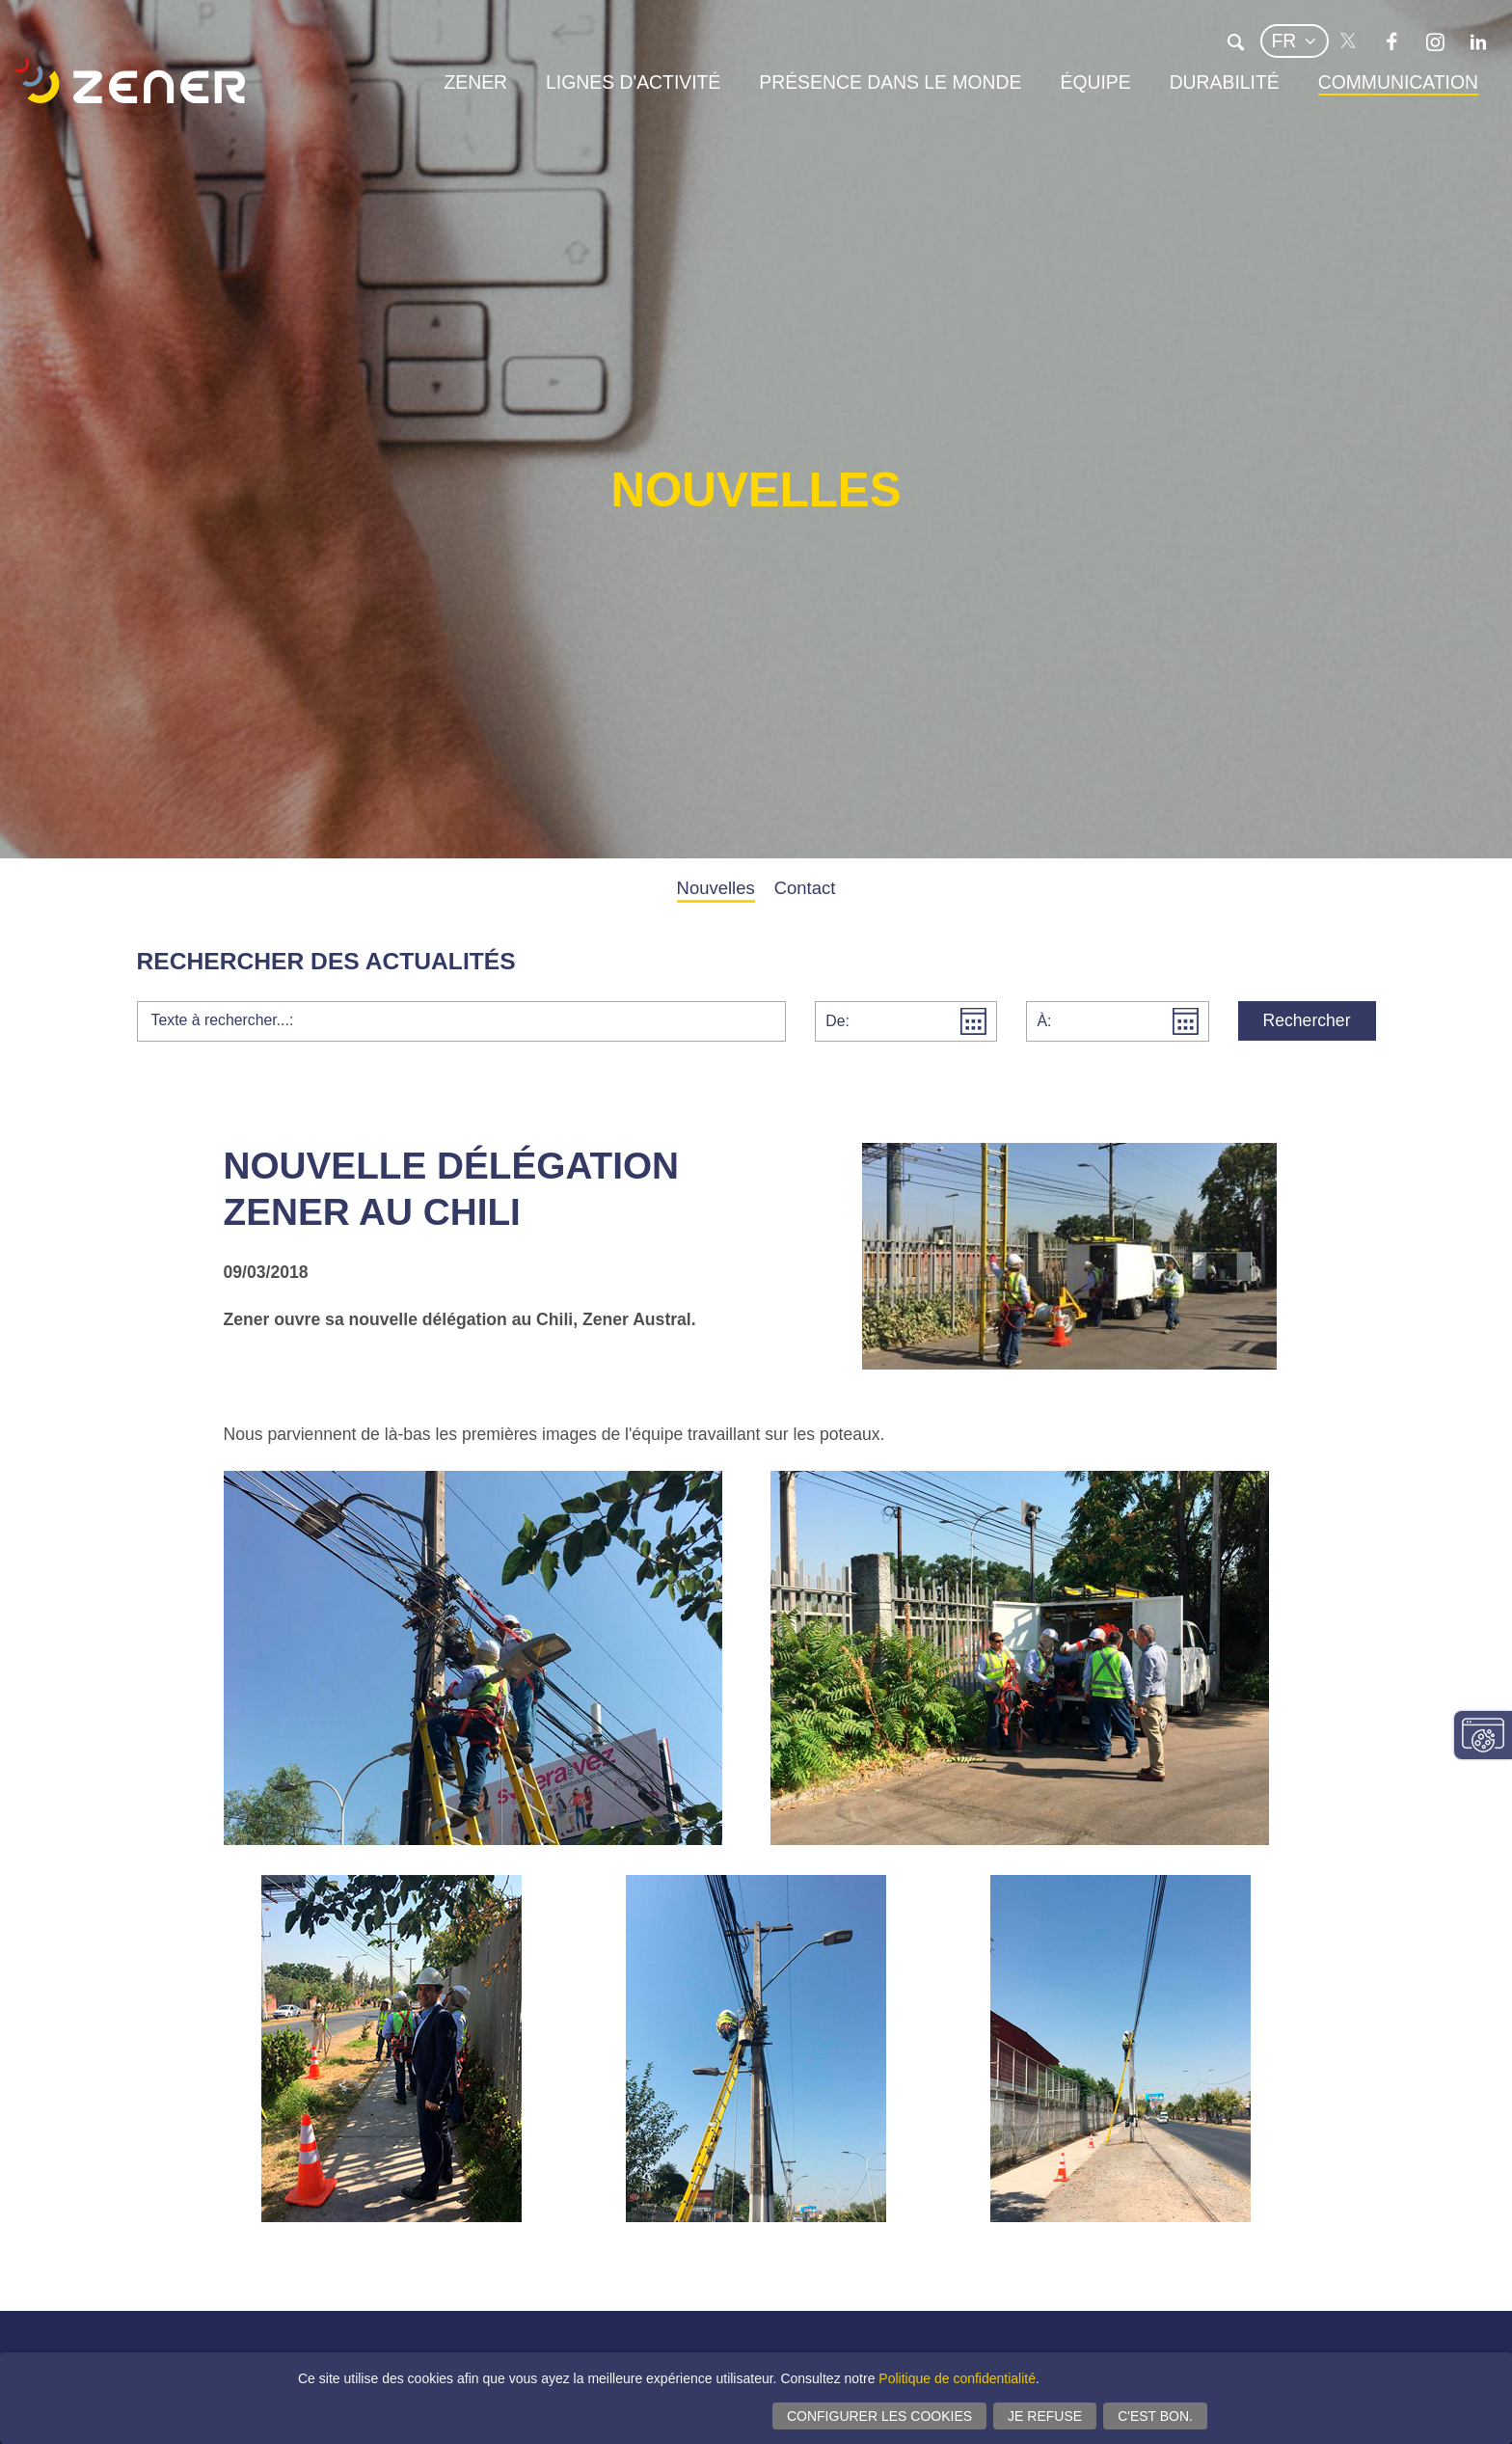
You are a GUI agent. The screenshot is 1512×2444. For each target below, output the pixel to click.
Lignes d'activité (633, 82)
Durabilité (1225, 82)
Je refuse (1045, 2416)
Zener (475, 82)
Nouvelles (716, 888)
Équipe (1095, 82)
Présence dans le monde (890, 82)
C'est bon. (1155, 2416)
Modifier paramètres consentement (1483, 1735)
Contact (805, 888)
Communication (1398, 82)
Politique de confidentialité (957, 2378)
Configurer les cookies (879, 2416)
